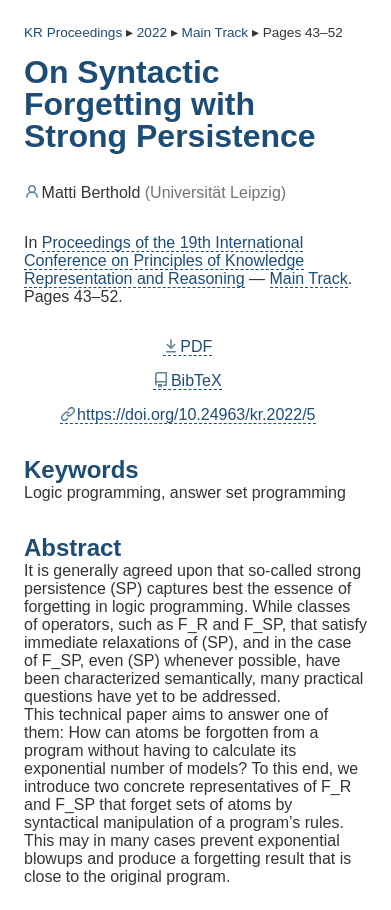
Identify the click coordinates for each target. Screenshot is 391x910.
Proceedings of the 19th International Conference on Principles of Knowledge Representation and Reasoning (164, 260)
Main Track (309, 278)
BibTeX (187, 380)
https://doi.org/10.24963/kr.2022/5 (188, 414)
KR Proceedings (73, 32)
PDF (188, 346)
